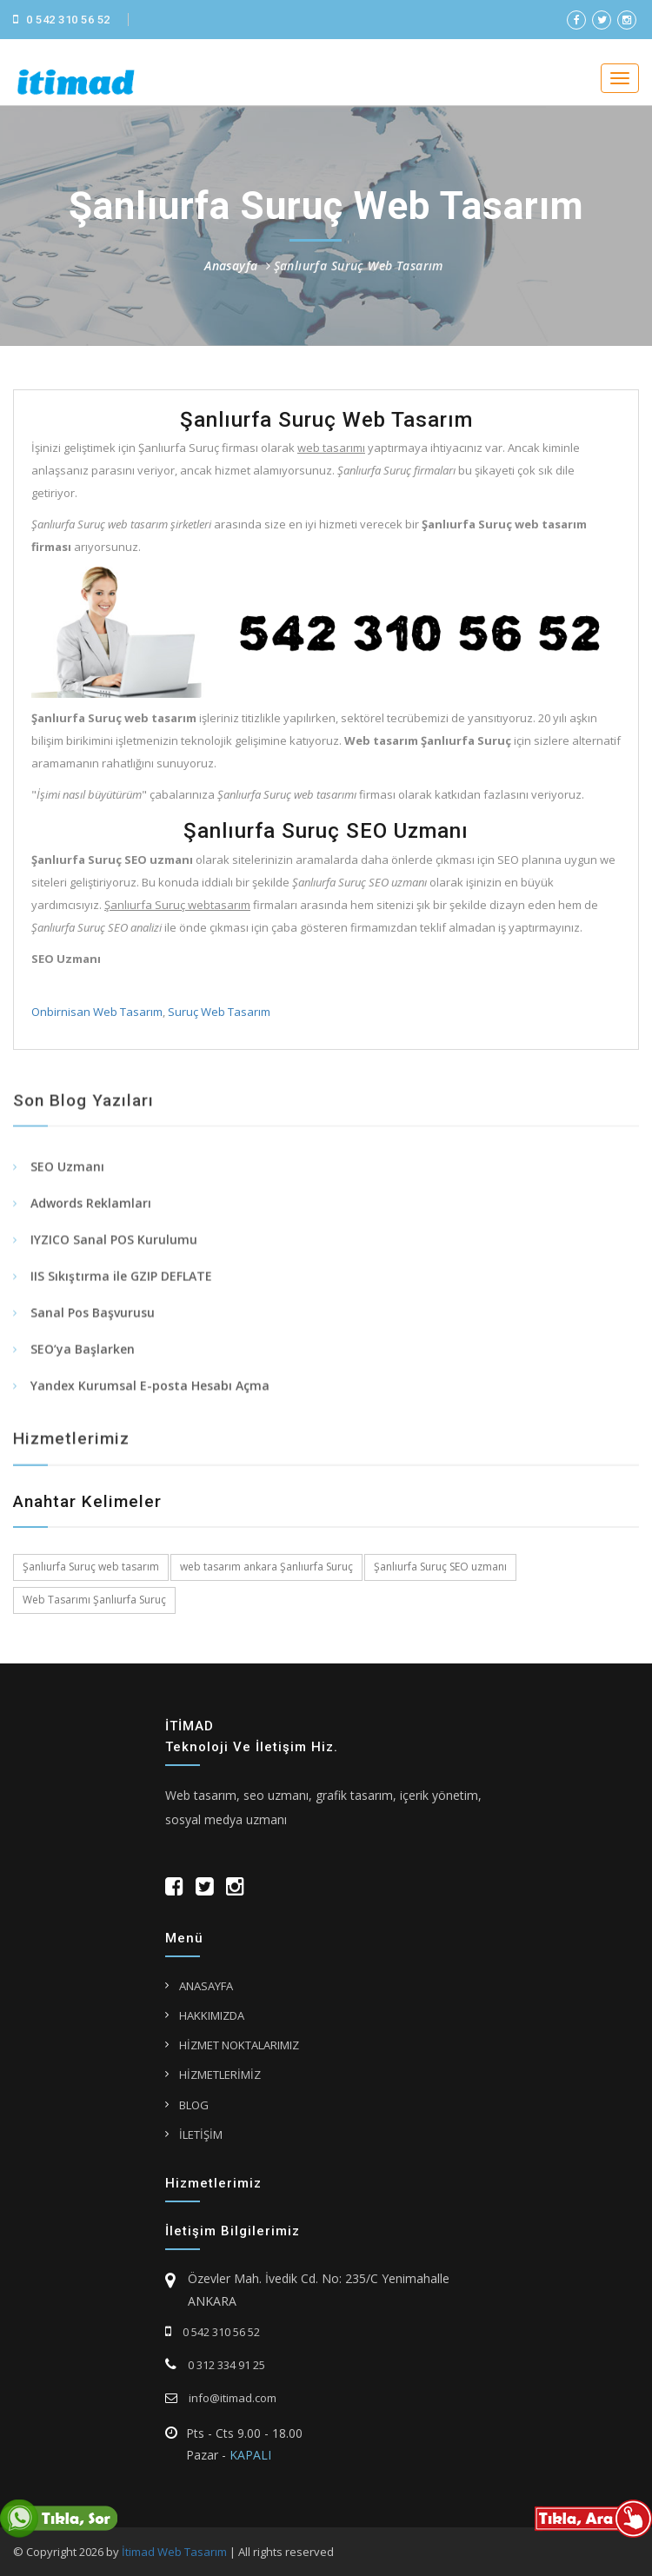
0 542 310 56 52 (61, 19)
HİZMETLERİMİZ (220, 2074)
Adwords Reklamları (90, 1213)
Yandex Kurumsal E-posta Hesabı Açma (149, 1395)
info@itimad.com (220, 2398)
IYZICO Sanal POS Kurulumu (113, 1249)
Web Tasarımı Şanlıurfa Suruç (94, 1599)
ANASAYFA (206, 1986)
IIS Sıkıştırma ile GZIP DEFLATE (121, 1286)
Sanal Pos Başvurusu (92, 1322)
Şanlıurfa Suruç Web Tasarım (358, 265)
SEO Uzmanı (67, 1176)
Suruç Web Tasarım (217, 1011)
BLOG (194, 2105)
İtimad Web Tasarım (174, 2551)
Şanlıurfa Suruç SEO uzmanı (440, 1566)
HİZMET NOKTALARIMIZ (239, 2045)
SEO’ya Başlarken (82, 1359)
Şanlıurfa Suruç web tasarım (91, 1566)
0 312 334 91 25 (215, 2365)
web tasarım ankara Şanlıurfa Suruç (266, 1566)
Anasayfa (230, 265)
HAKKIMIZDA (211, 2015)
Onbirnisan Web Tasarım (95, 1011)
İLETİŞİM (201, 2134)
